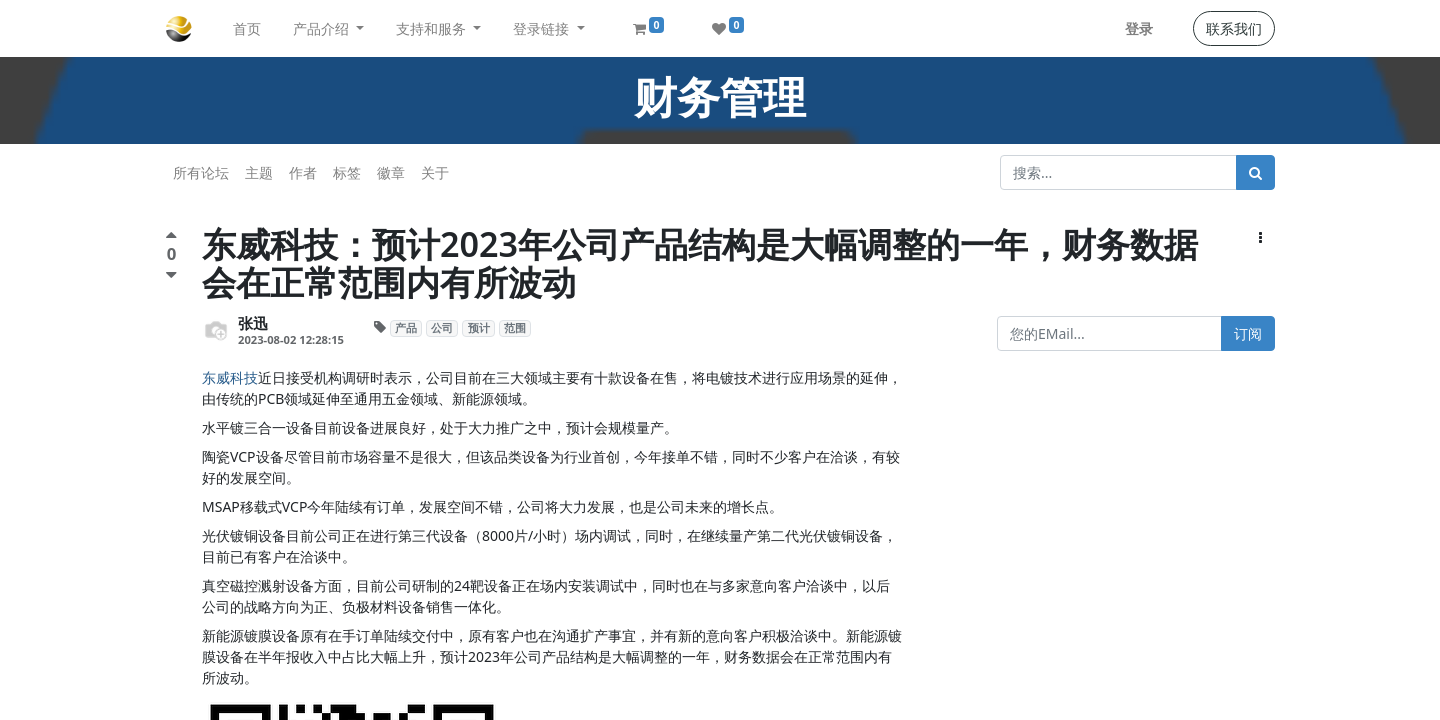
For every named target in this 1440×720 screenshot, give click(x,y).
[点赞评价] (171, 237)
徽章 (391, 172)
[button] (1260, 237)
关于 (435, 172)
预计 (479, 328)
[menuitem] (247, 28)
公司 (442, 328)
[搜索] (1255, 172)
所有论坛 (201, 172)
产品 (406, 328)
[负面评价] (171, 274)
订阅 (1248, 333)
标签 (347, 172)
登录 (1139, 28)
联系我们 (1234, 28)
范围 (515, 328)
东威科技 (230, 377)
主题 (259, 172)
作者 (303, 172)
